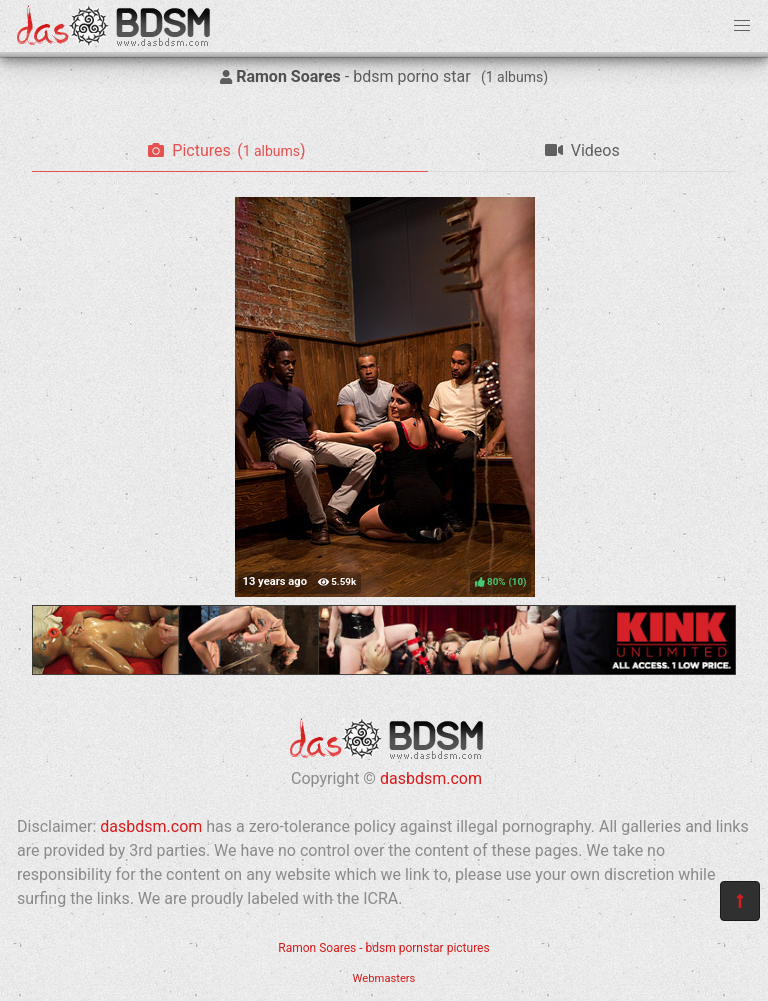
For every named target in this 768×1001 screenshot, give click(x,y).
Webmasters (384, 978)
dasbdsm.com (431, 778)
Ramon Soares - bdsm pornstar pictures (383, 948)
